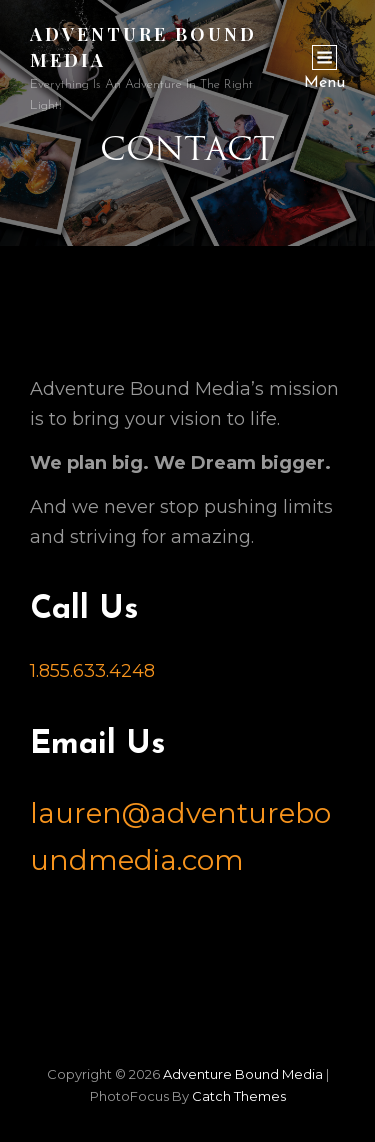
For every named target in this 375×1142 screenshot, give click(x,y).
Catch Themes (239, 1096)
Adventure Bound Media (243, 1074)
